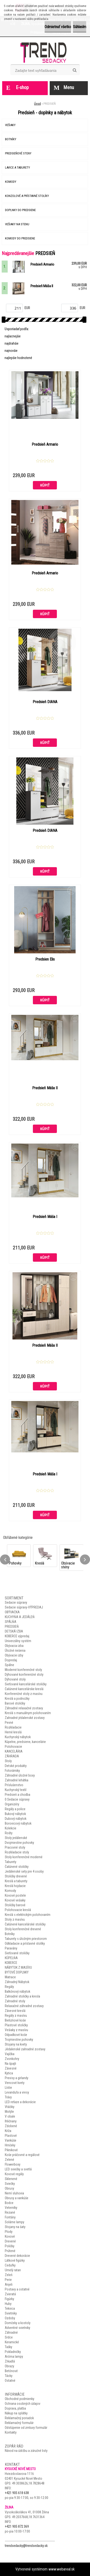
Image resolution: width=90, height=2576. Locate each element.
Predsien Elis (45, 959)
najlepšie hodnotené (18, 358)
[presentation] (5, 1559)
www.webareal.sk (61, 2569)
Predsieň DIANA (45, 702)
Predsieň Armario (45, 444)
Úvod (37, 103)
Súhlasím (79, 26)
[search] (74, 70)
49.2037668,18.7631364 (28, 2517)
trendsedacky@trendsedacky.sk (26, 2546)
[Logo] (45, 52)
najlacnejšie (13, 336)
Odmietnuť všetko (58, 26)
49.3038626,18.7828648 (28, 2483)
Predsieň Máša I (45, 1216)
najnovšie (11, 351)
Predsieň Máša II (45, 1088)
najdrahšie (11, 343)
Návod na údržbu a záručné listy (26, 2451)
